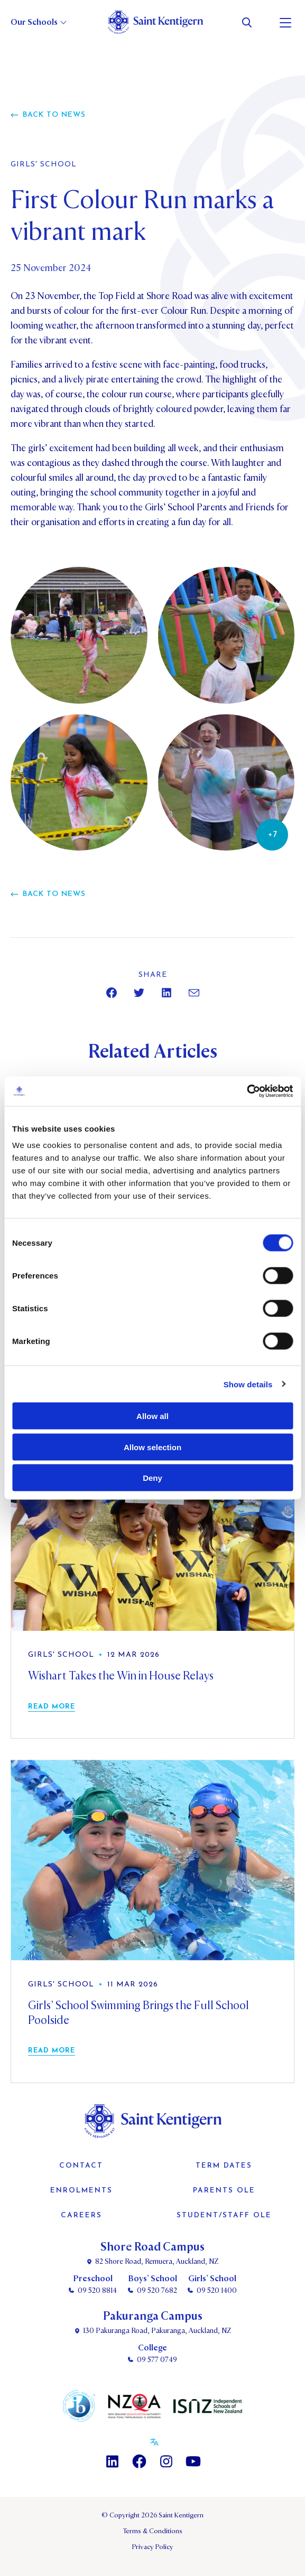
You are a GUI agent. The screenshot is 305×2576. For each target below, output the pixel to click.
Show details (248, 1383)
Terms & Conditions (152, 2531)
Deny (152, 1477)
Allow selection (152, 1446)
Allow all (152, 1416)
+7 (272, 834)
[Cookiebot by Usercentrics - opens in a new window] (246, 1091)
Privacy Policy (152, 2547)
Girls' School (44, 165)
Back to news (54, 115)
